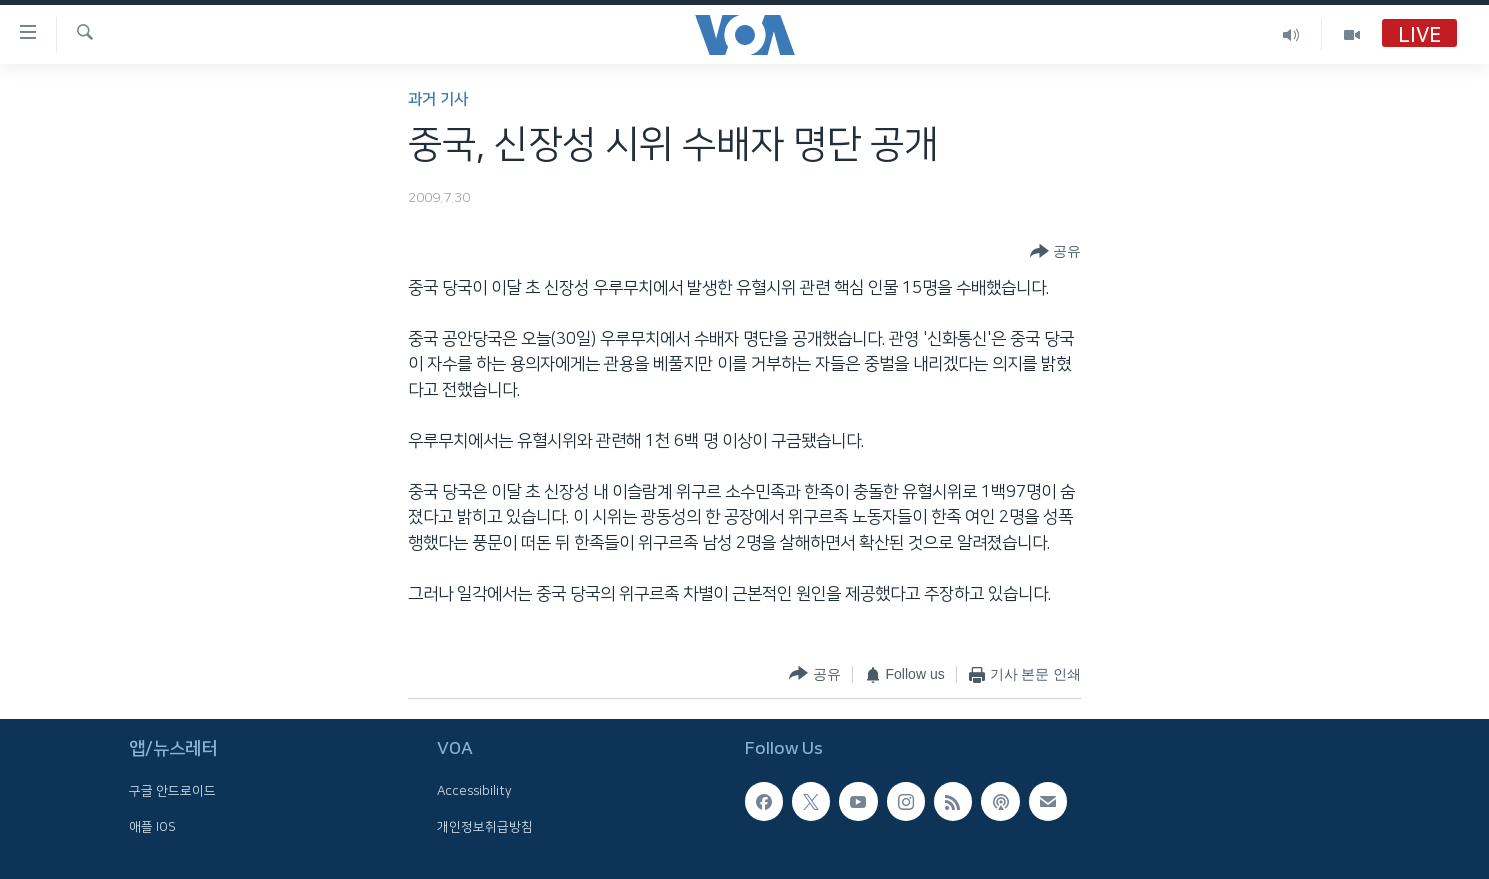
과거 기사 (438, 99)
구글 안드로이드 (172, 791)
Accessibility (474, 791)
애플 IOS (152, 827)
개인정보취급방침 (485, 827)
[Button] (1055, 252)
